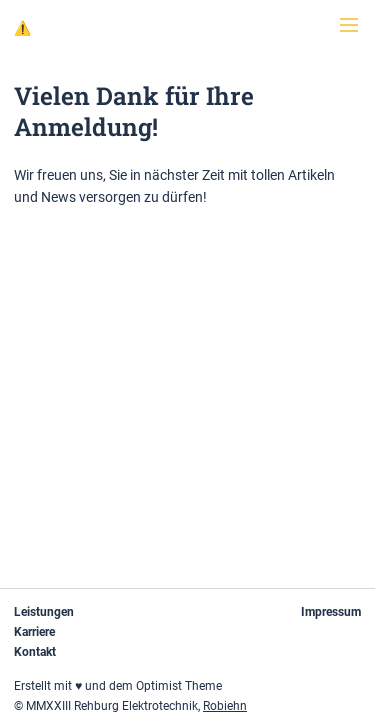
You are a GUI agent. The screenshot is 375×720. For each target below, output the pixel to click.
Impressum (331, 612)
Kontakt (35, 652)
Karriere (34, 632)
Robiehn (225, 706)
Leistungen (44, 612)
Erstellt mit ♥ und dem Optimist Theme (118, 686)
